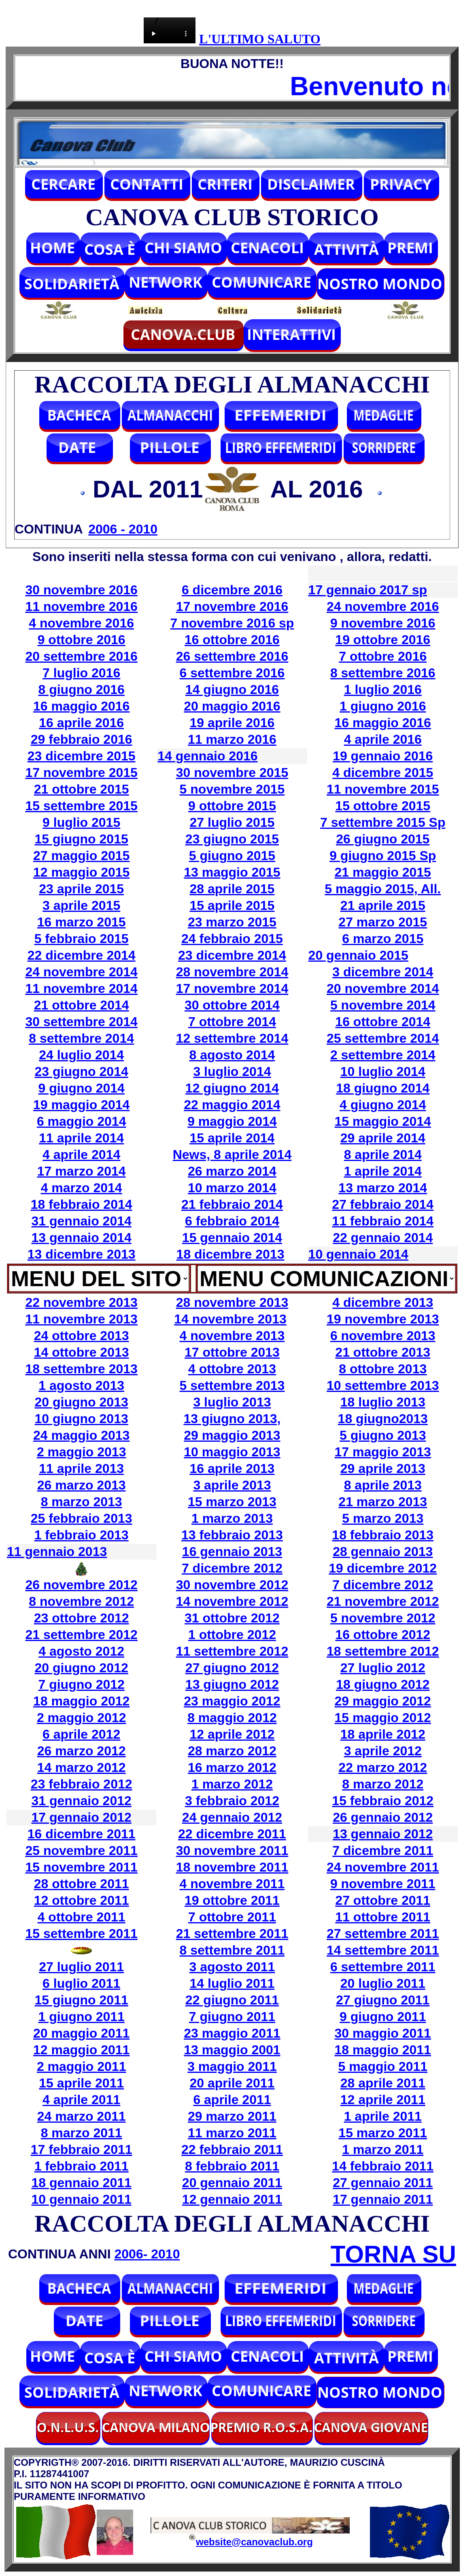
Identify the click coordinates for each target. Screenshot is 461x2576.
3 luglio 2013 (232, 1402)
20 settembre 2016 (81, 656)
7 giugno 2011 (232, 2016)
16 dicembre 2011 (82, 1834)
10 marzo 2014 (232, 1187)
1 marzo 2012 (232, 1784)
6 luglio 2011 (81, 1983)
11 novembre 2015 (383, 789)
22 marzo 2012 (382, 1767)
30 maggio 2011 (383, 2033)
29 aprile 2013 (382, 1468)
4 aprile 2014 (81, 1154)
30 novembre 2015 (232, 772)
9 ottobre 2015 (232, 805)
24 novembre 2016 (383, 606)
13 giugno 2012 (232, 1684)
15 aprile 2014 (231, 1138)
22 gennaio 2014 (383, 1237)
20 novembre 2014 (383, 988)
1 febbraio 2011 (81, 2166)
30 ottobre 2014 (232, 1005)
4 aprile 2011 (81, 2099)
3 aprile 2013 (232, 1485)
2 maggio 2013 (81, 1452)
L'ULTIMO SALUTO (260, 39)
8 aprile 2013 (383, 1485)
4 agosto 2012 (81, 1651)
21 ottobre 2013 (382, 1352)
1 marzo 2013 (232, 1518)
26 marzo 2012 (81, 1751)
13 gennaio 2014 (82, 1237)
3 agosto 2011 (232, 1966)
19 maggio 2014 (81, 1104)
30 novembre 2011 (232, 1850)
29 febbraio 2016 (81, 739)
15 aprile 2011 (81, 2083)
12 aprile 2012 (231, 1734)
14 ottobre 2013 (81, 1352)
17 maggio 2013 (383, 1452)
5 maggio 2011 (382, 2066)
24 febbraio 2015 (232, 938)
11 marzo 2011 (232, 2133)
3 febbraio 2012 (232, 1800)
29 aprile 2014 (382, 1138)
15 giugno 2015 (81, 839)
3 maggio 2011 (232, 2066)
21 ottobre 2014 (81, 1005)
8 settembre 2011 (232, 1950)
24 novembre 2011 (383, 1867)
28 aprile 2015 (231, 888)
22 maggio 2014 (232, 1104)
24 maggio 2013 (81, 1435)
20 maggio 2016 (232, 706)
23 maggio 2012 (232, 1701)
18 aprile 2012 (382, 1734)
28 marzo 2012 (232, 1751)
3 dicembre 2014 (382, 972)
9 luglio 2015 (81, 822)
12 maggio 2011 (81, 2049)
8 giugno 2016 (81, 689)
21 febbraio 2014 (232, 1204)
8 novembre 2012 (81, 1601)
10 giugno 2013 (81, 1418)
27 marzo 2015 (382, 922)
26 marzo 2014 (232, 1171)
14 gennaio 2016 (207, 756)
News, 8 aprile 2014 (232, 1154)
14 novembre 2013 (230, 1319)
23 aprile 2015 (81, 888)
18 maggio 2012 (81, 1701)
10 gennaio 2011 (82, 2199)
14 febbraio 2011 (382, 2166)
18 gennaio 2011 (82, 2182)
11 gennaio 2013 (57, 1551)
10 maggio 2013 (232, 1452)
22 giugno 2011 (232, 2000)
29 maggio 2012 (383, 1701)
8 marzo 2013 (81, 1501)
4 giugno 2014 (383, 1104)
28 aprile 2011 (382, 2083)
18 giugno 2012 (382, 1684)
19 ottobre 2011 (232, 1900)
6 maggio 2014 (81, 1121)
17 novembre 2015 (81, 772)
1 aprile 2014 (383, 1171)
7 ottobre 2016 (383, 656)
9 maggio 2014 (232, 1121)
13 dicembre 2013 (82, 1254)
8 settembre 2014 (81, 1038)
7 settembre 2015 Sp (383, 822)
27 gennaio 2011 (383, 2182)
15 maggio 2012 (383, 1717)
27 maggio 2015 (81, 855)
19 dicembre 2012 (383, 1568)
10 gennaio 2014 (358, 1254)
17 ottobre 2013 (232, 1352)
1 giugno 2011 (81, 2016)
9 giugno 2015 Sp (382, 855)
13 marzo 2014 (382, 1187)
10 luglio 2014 (382, 1071)
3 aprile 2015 (81, 905)
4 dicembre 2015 (382, 772)
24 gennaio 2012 (232, 1817)
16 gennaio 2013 (232, 1551)
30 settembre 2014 (81, 1021)
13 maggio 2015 (232, 872)
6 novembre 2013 (383, 1335)
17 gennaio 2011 (383, 2199)
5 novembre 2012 (383, 1618)
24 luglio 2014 (81, 1055)
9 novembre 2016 (383, 623)
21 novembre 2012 (383, 1601)
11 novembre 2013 (81, 1319)
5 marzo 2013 (382, 1518)
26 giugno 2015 (382, 839)
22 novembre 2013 (81, 1302)
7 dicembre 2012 (232, 1568)
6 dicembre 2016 (232, 590)
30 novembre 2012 (232, 1584)
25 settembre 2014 (383, 1038)
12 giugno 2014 (232, 1088)
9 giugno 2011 (383, 2016)
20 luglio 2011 (382, 1983)
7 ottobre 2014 (232, 1021)
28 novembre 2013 (232, 1302)
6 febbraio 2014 (232, 1221)
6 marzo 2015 (382, 938)
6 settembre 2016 (232, 673)
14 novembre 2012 (232, 1601)
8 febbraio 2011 (232, 2166)
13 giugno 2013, (231, 1418)
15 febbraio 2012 (382, 1800)
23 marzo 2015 (232, 922)
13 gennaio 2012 (383, 1834)
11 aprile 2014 (81, 1138)
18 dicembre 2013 (230, 1254)
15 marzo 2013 (232, 1501)
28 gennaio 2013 (383, 1551)
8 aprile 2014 (383, 1154)
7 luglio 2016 (81, 673)
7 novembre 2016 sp (232, 623)
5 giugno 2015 (232, 855)
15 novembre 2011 (81, 1867)
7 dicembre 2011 (382, 1850)
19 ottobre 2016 (382, 639)
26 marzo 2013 (81, 1485)
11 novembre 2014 (81, 988)
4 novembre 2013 (232, 1335)
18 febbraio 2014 (81, 1204)
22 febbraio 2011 (232, 2149)
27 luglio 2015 (232, 822)
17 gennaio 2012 (82, 1817)
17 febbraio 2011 (81, 2149)
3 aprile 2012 (383, 1751)
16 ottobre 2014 (382, 1021)
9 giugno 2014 (81, 1088)
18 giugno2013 (383, 1418)
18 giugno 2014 (382, 1088)
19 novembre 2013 (383, 1319)
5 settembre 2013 (232, 1385)
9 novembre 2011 (383, 1883)
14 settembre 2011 (383, 1950)
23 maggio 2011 (232, 2033)
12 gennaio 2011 (232, 2199)
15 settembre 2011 (81, 1933)
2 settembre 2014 (383, 1055)
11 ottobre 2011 (382, 1917)
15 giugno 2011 (81, 2000)
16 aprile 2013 (231, 1468)
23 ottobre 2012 (81, 1618)
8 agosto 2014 (232, 1055)
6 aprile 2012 (81, 1734)
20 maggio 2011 (81, 2033)
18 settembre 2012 (383, 1651)
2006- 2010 (147, 2254)
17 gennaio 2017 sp (367, 590)
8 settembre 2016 (383, 673)
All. (431, 888)
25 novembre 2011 (81, 1850)
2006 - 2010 (122, 529)
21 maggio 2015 (383, 872)
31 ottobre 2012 (232, 1618)
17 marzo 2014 (81, 1171)
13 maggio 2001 (232, 2049)
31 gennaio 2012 (82, 1800)
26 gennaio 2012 (383, 1817)
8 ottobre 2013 (383, 1369)
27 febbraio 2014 (382, 1204)
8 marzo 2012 (382, 1784)
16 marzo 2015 (81, 922)
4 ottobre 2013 (232, 1369)
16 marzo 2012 (232, 1767)
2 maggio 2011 (81, 2066)
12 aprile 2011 (382, 2099)
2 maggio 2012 (81, 1717)
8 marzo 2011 (81, 2133)
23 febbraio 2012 (81, 1784)
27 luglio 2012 (382, 1667)
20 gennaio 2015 (358, 955)
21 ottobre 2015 (81, 789)
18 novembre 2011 (232, 1867)
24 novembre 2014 (81, 972)
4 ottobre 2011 (81, 1917)
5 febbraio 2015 (81, 938)
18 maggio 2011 (383, 2049)
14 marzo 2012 (81, 1767)
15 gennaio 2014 (232, 1237)
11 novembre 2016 (81, 606)
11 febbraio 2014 (382, 1221)
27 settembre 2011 (383, 1933)
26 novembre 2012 (81, 1584)
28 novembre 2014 (232, 972)
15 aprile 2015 (231, 905)
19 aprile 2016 (231, 722)
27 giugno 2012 (232, 1667)
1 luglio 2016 (383, 689)
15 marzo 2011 (382, 2133)
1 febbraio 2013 (81, 1535)
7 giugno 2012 (81, 1684)
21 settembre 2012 (81, 1634)
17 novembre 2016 (232, 606)
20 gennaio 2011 (232, 2182)
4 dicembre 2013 (382, 1302)
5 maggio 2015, (373, 888)
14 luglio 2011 (232, 1983)
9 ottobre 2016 (81, 639)
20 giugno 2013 (81, 1402)
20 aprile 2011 (231, 2083)
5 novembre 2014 (383, 1005)
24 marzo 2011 (81, 2116)
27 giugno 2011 (382, 2000)
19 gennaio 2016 (383, 756)
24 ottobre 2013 (81, 1335)
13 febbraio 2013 (232, 1535)
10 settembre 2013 (383, 1385)
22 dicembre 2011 (232, 1834)
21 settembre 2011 (232, 1933)
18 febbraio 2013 (382, 1535)
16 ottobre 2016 (232, 639)
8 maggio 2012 (232, 1717)
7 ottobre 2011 (232, 1917)
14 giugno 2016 (232, 689)
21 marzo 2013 (382, 1501)
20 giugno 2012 (81, 1667)
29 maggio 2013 (232, 1435)
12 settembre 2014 (232, 1038)
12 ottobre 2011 (81, 1900)
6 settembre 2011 (383, 1966)
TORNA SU (393, 2254)
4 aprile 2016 (383, 739)
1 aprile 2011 (383, 2116)
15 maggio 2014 (383, 1121)
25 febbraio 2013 (81, 1518)
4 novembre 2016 (81, 623)
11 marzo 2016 (232, 739)
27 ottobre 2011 (382, 1900)
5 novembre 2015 (232, 789)
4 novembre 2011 (232, 1883)
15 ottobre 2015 (382, 805)
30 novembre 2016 (81, 590)
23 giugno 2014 (81, 1071)
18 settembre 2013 (81, 1369)
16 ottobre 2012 (382, 1634)
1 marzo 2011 (382, 2149)
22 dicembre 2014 (82, 955)
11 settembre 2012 (232, 1651)
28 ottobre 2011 (81, 1883)
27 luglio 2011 (81, 1966)
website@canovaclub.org (254, 2541)
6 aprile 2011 (232, 2099)
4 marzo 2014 (81, 1187)
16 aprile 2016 (81, 722)
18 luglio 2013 (382, 1402)
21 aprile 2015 (382, 905)
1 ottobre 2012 (232, 1634)
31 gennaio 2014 (82, 1221)
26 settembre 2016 (232, 656)
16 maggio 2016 (81, 706)
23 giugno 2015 (232, 839)
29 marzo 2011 (232, 2116)
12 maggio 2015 (81, 872)
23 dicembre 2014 (232, 955)
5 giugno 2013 (383, 1435)
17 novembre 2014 (232, 988)
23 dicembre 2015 (82, 756)
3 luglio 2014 (232, 1071)
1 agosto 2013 (81, 1385)
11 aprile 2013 (81, 1468)
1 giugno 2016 (383, 706)
